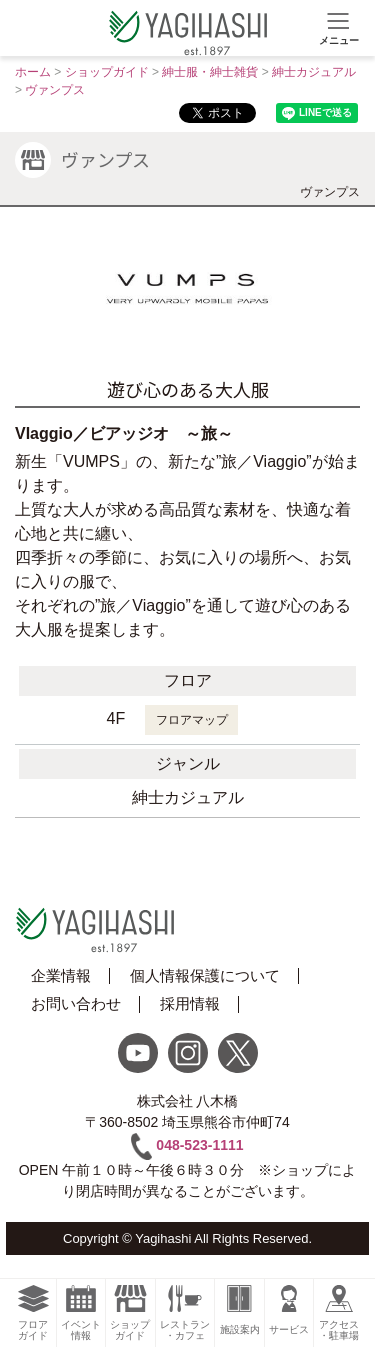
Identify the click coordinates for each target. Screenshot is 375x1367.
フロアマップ (192, 720)
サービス (289, 1310)
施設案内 (239, 1310)
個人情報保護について (205, 975)
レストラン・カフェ (185, 1313)
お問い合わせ (76, 1003)
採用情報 (190, 1003)
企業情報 (61, 975)
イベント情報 (81, 1313)
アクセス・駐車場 (339, 1313)
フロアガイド (33, 1313)
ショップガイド (130, 1313)
